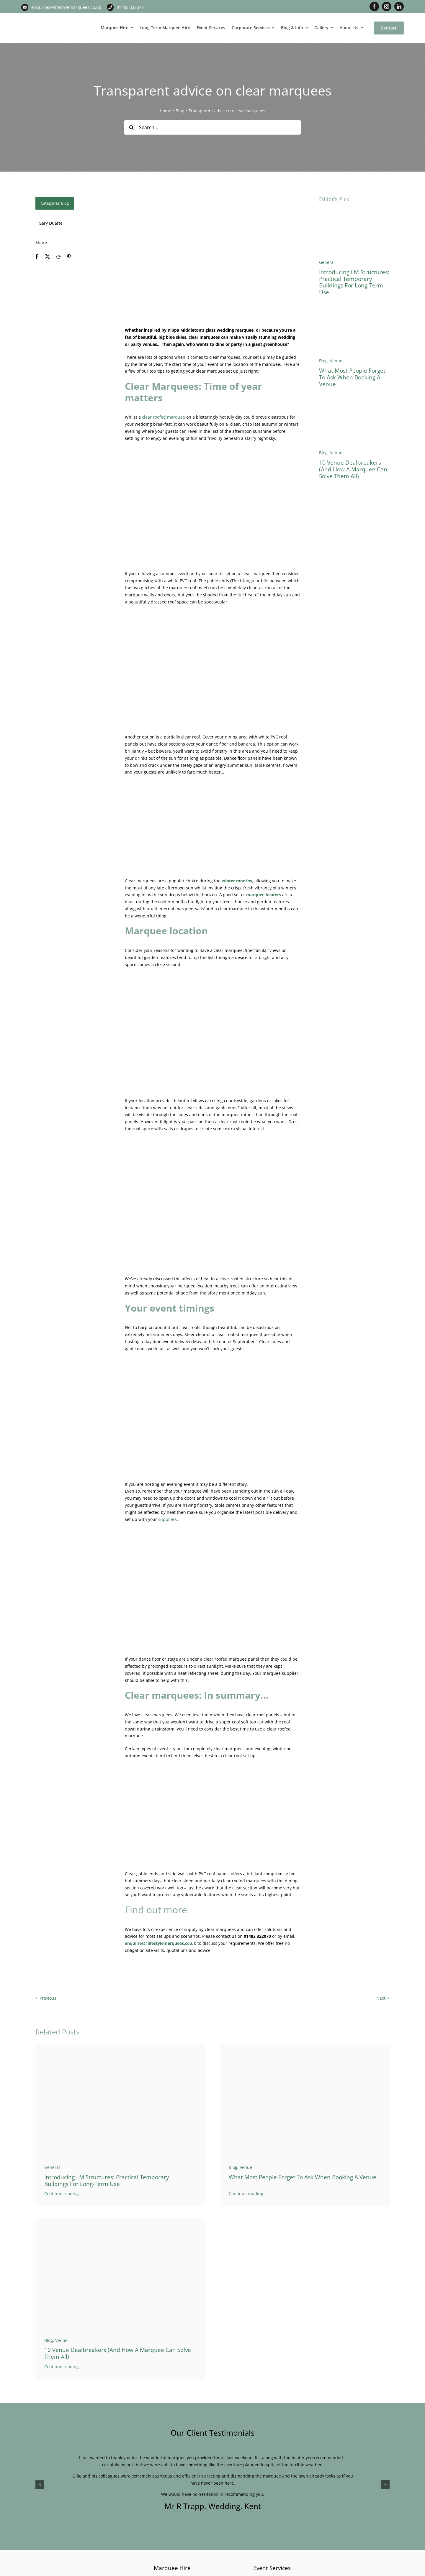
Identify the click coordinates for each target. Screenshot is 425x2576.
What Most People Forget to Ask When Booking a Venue (352, 377)
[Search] (131, 127)
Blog (65, 203)
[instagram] (386, 6)
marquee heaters (263, 894)
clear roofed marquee (163, 417)
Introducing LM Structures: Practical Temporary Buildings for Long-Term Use (354, 282)
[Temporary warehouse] (354, 213)
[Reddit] (58, 257)
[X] (47, 257)
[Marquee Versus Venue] (354, 404)
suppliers (167, 1519)
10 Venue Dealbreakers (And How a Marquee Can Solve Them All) (353, 469)
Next (380, 1998)
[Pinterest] (68, 257)
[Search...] (212, 127)
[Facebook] (37, 257)
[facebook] (374, 6)
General (327, 262)
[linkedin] (399, 6)
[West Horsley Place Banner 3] (354, 312)
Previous (48, 1998)
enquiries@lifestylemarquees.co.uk (66, 7)
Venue (336, 360)
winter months (237, 881)
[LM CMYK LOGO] (50, 17)
